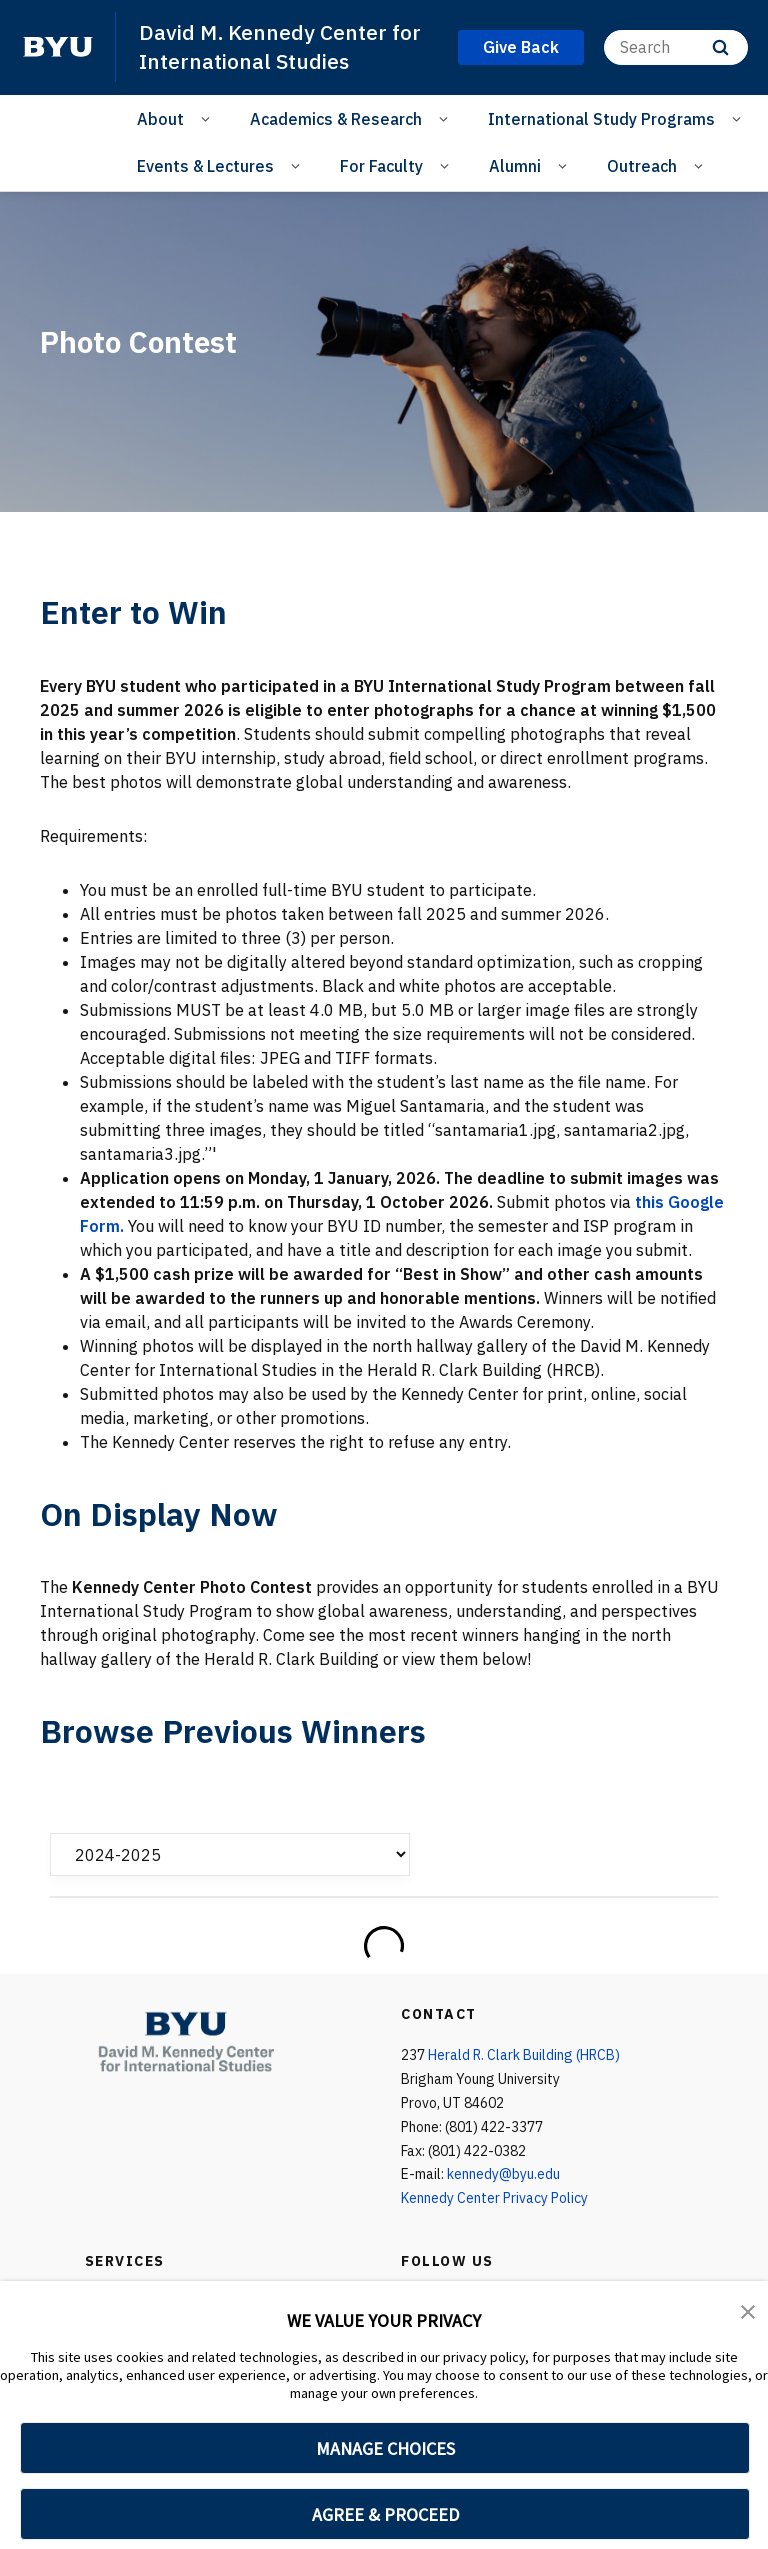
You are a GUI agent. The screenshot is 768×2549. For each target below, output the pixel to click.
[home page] (58, 47)
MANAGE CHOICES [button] (385, 2448)
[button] (748, 2310)
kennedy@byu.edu (503, 2174)
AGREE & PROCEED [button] (385, 2514)
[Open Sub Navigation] (208, 118)
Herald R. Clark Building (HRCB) (524, 2055)
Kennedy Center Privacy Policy (494, 2198)
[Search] (676, 47)
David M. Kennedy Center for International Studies (280, 46)
